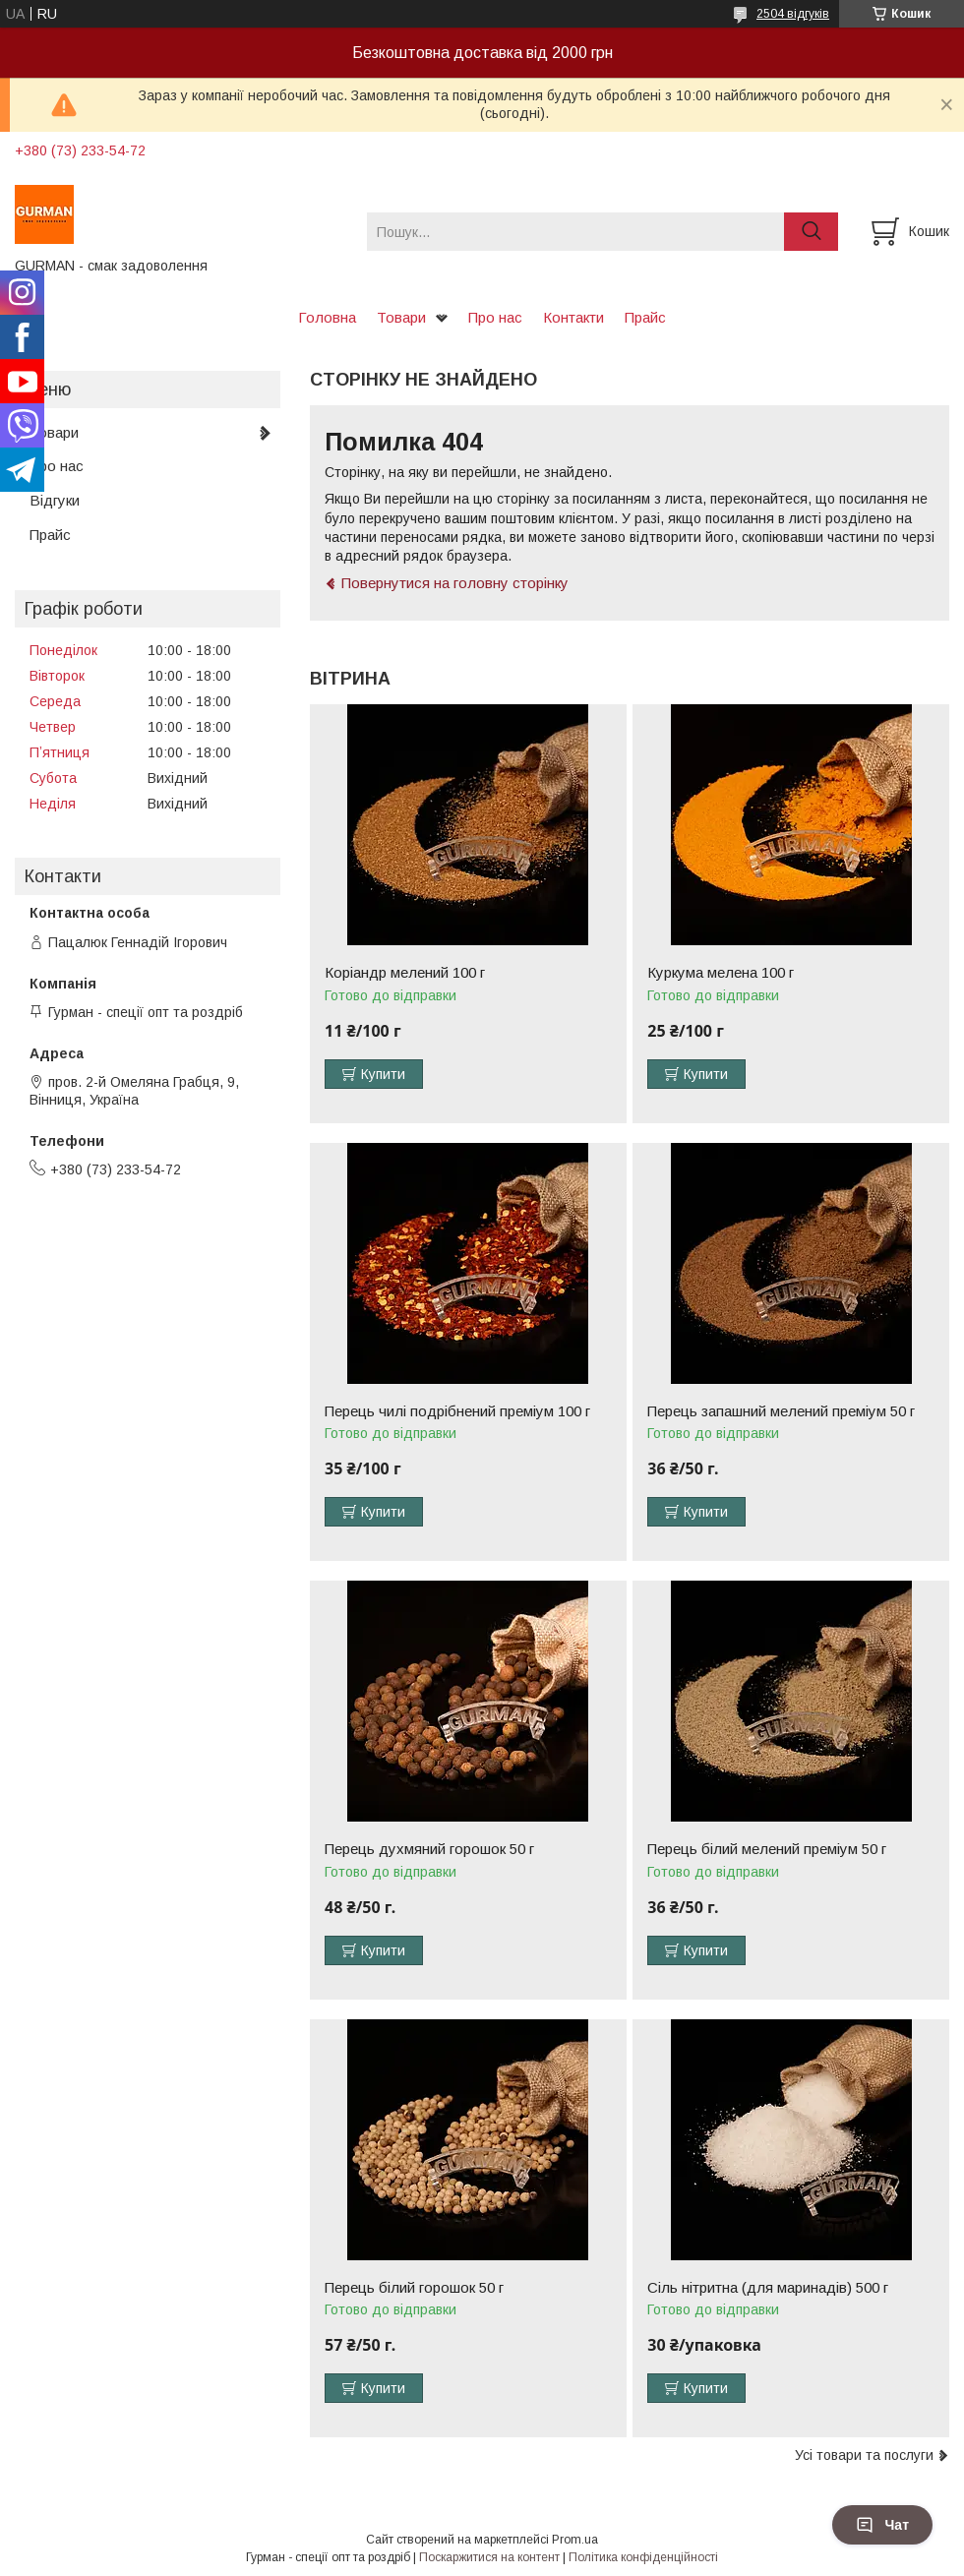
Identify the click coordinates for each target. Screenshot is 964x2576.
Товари (401, 317)
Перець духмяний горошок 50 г (429, 1849)
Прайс (645, 317)
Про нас (495, 317)
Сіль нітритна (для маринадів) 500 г (767, 2288)
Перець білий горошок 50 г (414, 2288)
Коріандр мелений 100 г (405, 973)
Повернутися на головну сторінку (455, 582)
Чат (882, 2525)
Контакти (573, 317)
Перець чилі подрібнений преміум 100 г (457, 1411)
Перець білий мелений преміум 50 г (766, 1849)
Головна (327, 317)
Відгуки (55, 500)
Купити (383, 1074)
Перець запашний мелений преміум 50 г (781, 1411)
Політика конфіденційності (643, 2557)
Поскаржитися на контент (489, 2557)
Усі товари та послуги (864, 2455)
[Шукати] (811, 231)
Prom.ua (575, 2539)
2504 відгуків (792, 14)
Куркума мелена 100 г (720, 973)
